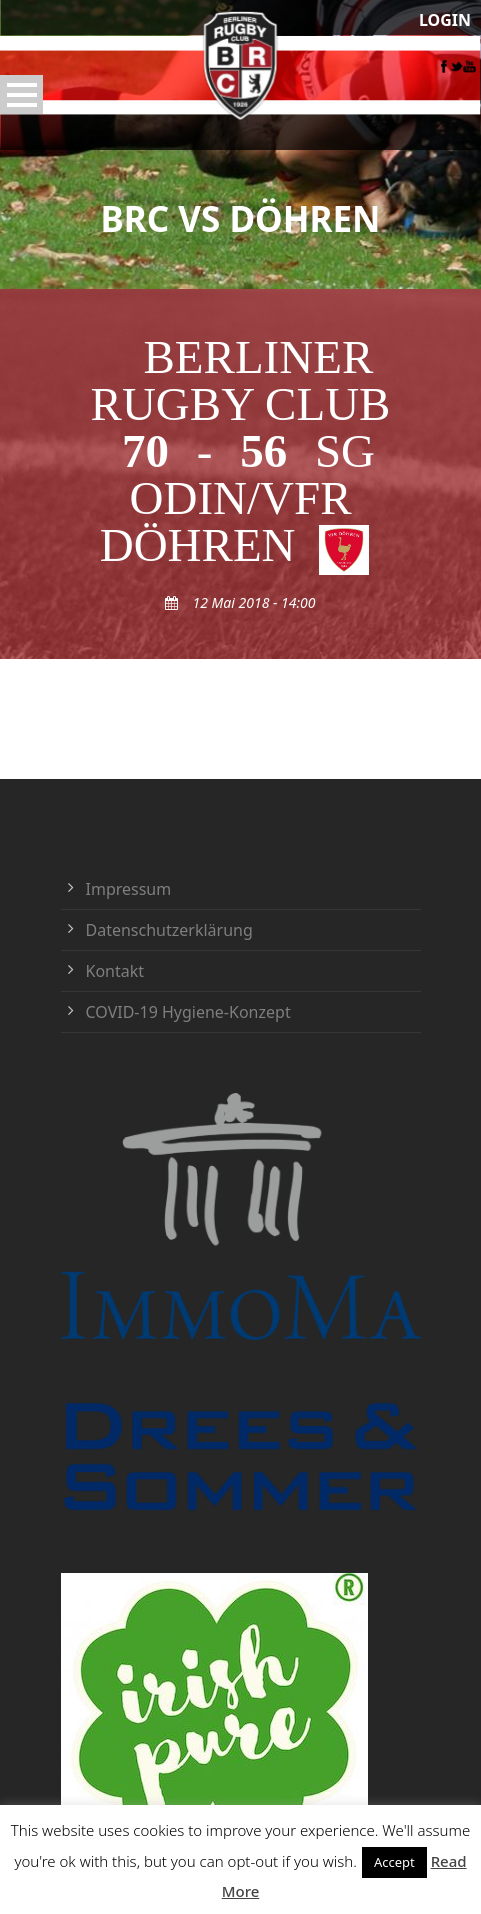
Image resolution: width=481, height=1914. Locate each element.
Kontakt (115, 971)
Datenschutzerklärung (169, 930)
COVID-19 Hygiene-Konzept (188, 1012)
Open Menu (21, 94)
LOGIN (445, 20)
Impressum (129, 889)
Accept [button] (394, 1862)
